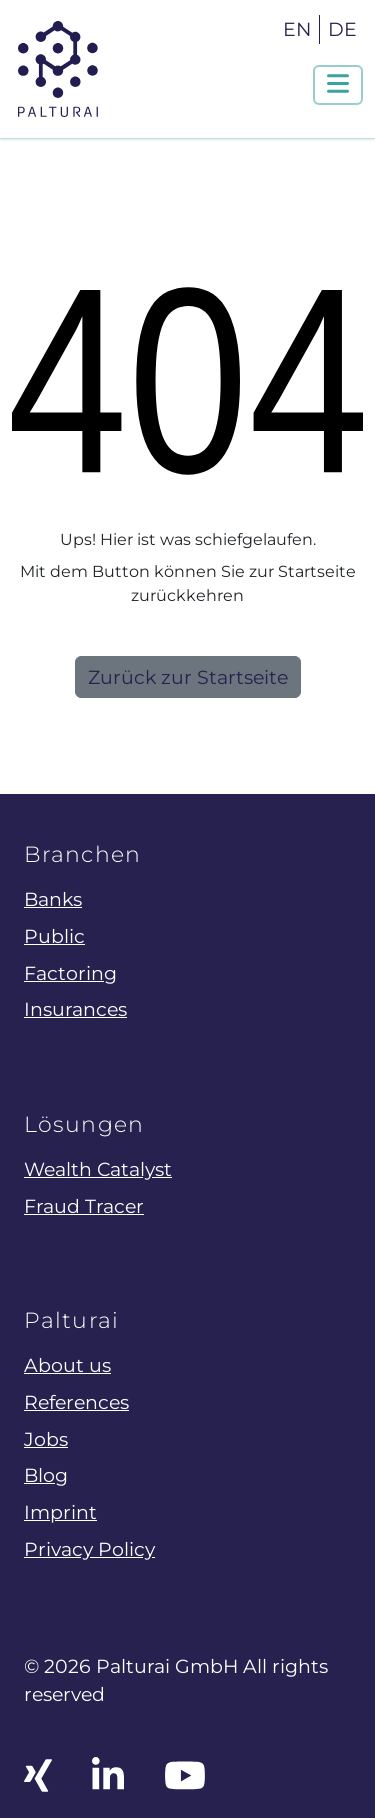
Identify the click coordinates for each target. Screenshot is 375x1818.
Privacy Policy (89, 1549)
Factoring (70, 973)
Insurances (75, 1009)
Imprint (60, 1512)
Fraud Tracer (84, 1206)
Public (54, 936)
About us (67, 1365)
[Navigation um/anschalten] (338, 85)
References (76, 1402)
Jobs (46, 1439)
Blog (46, 1475)
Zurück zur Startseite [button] (188, 677)
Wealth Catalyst (98, 1169)
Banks (53, 899)
